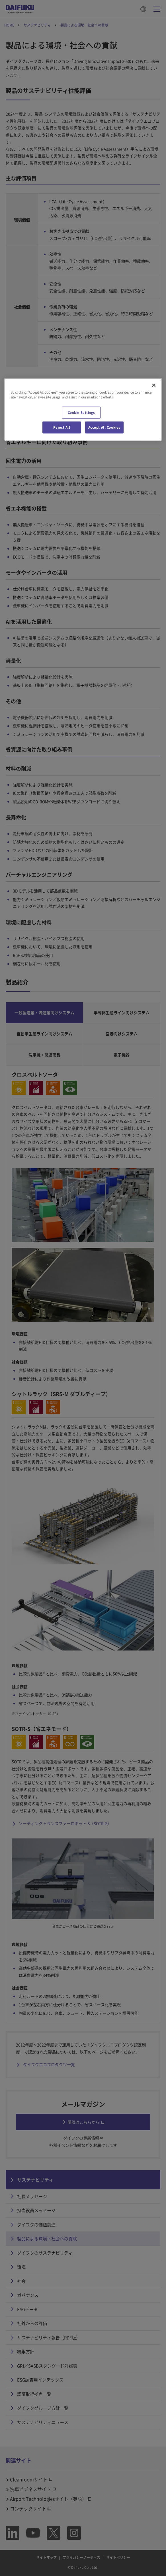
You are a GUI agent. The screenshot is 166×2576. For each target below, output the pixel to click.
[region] (83, 409)
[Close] (153, 385)
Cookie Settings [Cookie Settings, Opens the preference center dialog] (81, 412)
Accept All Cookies (104, 427)
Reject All (61, 427)
